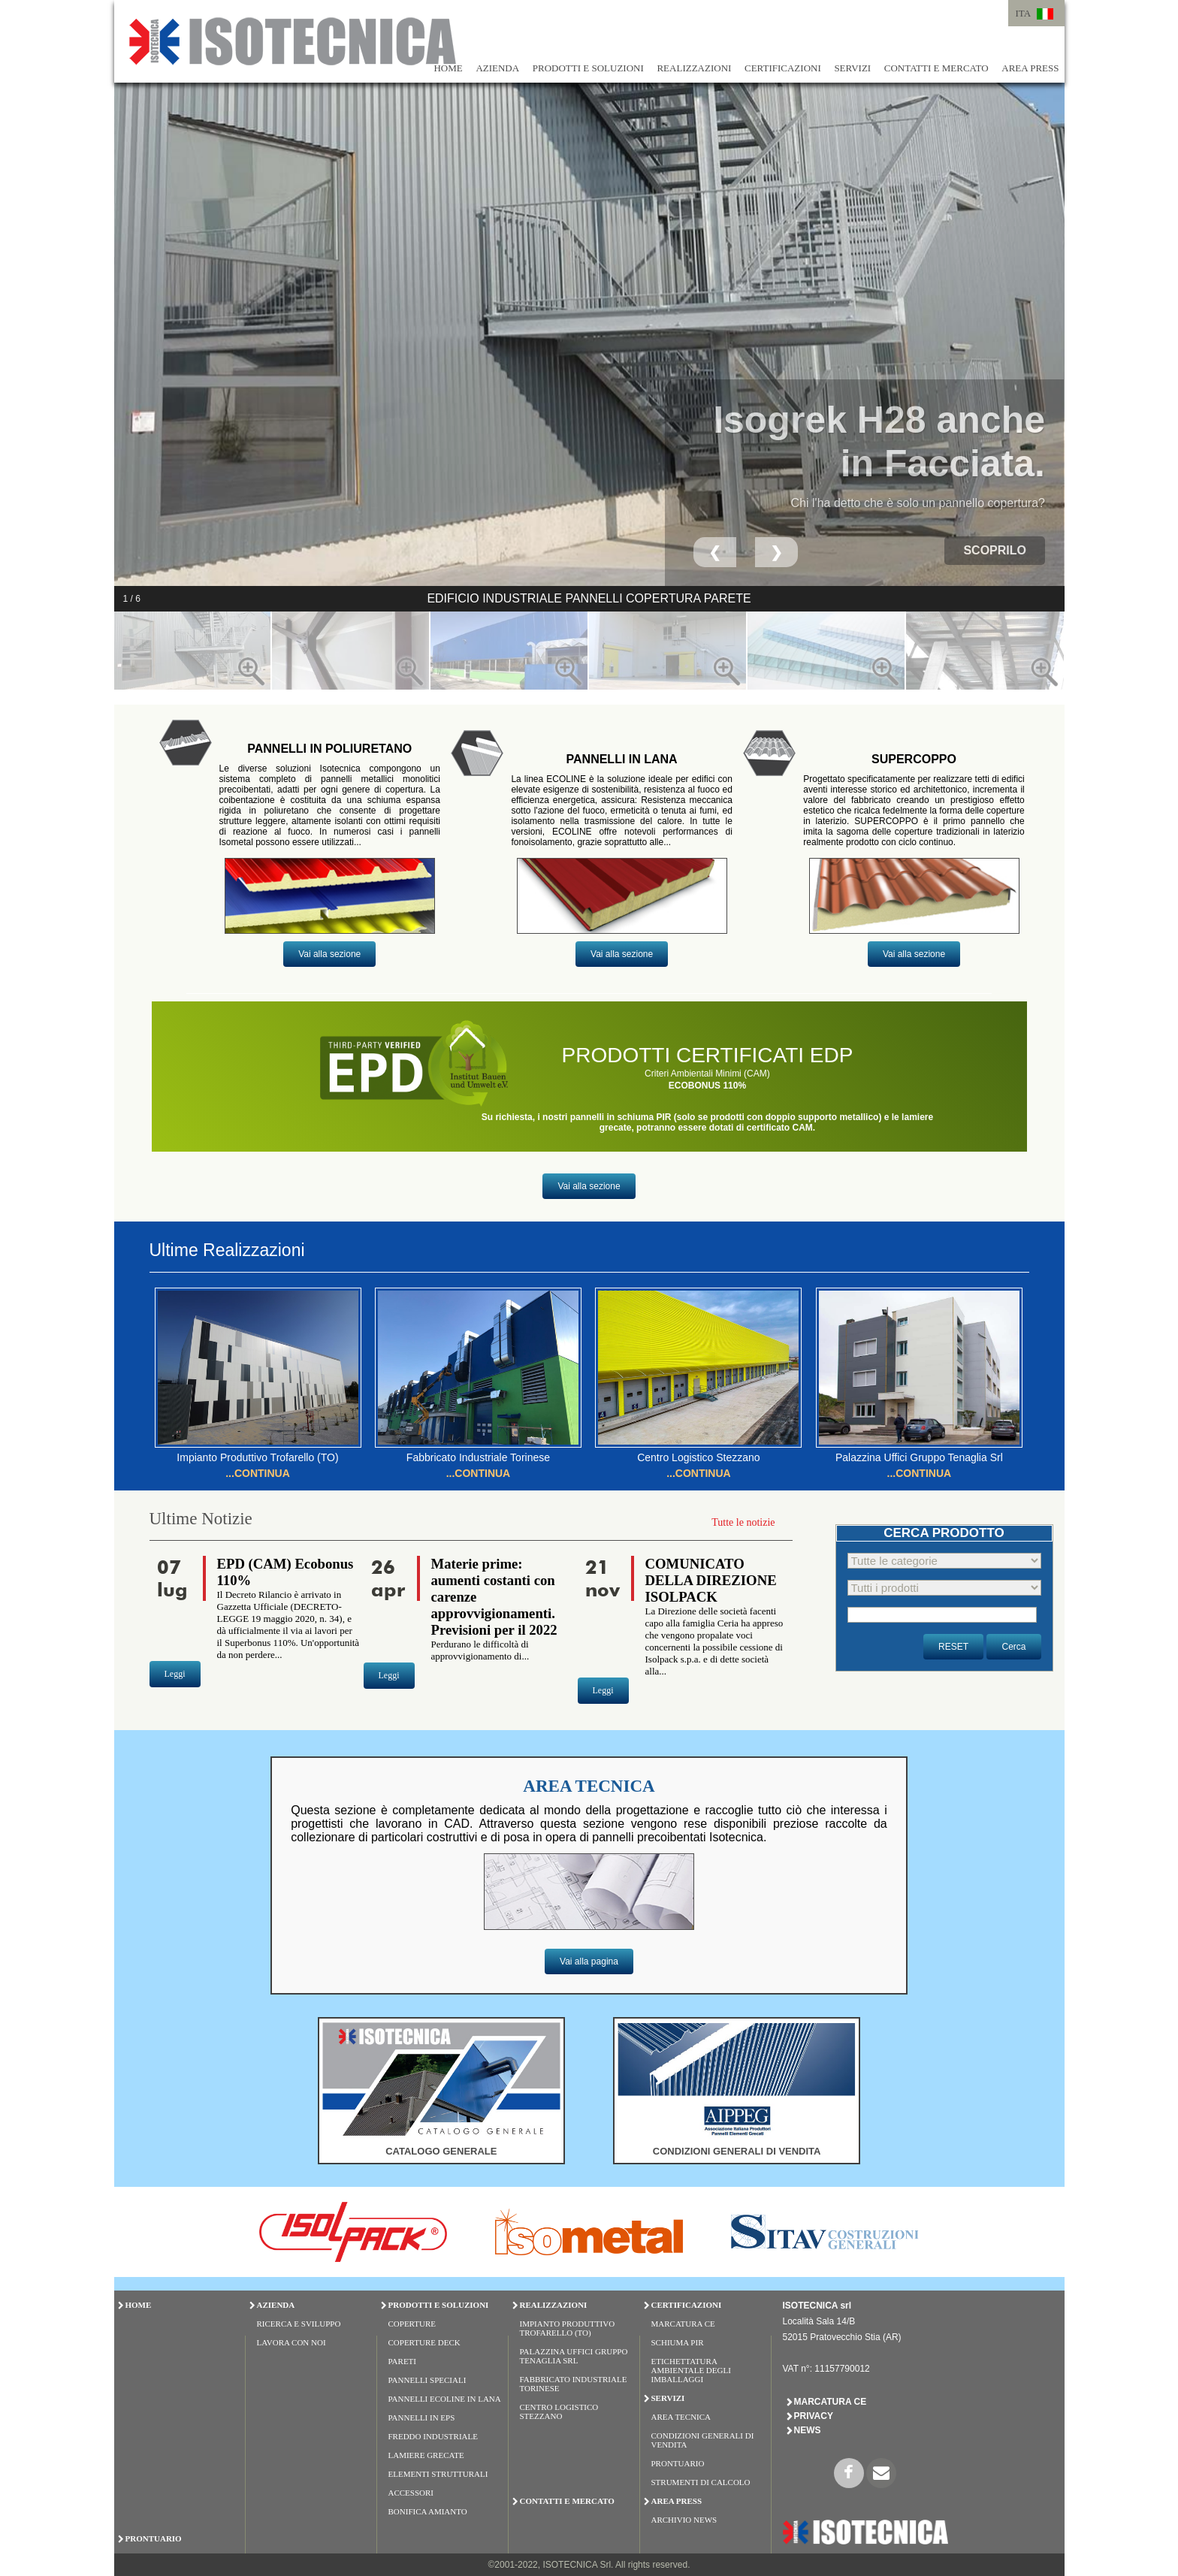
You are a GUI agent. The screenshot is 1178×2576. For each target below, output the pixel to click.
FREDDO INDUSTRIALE (433, 2436)
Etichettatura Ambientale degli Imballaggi (691, 2370)
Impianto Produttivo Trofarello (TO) (567, 2328)
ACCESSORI (411, 2492)
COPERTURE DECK (424, 2342)
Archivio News (684, 2519)
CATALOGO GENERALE (441, 2151)
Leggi (175, 1674)
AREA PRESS (1030, 68)
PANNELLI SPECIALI (427, 2379)
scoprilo (995, 550)
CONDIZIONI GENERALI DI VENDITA (737, 2151)
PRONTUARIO (153, 2538)
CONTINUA (262, 1473)
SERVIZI (852, 68)
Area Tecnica (681, 2416)
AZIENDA (497, 68)
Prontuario (678, 2463)
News (807, 2430)
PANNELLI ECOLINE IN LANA (444, 2398)
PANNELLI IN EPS (421, 2417)
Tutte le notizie (743, 1522)
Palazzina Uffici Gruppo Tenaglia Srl (574, 2356)
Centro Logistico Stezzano (559, 2411)
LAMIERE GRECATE (426, 2455)
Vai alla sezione (329, 954)
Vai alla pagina (589, 1961)
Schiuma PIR (677, 2342)
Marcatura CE (683, 2323)
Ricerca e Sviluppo (299, 2323)
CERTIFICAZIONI (783, 68)
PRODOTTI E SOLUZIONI (588, 68)
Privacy (813, 2416)
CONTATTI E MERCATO (936, 68)
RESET (953, 1646)
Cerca (1013, 1646)
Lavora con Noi (291, 2342)
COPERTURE (412, 2323)
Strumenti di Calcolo (701, 2482)
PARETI (402, 2361)
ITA (1024, 13)
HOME (447, 68)
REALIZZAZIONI (694, 68)
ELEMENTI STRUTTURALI (438, 2473)
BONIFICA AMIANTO (427, 2511)
